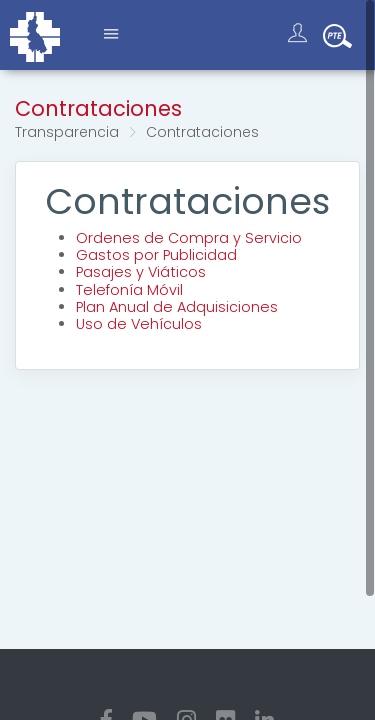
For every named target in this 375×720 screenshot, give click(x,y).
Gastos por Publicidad (156, 255)
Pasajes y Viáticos (141, 272)
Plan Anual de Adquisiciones (177, 307)
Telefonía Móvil (129, 290)
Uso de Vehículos (139, 324)
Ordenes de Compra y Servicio (189, 238)
